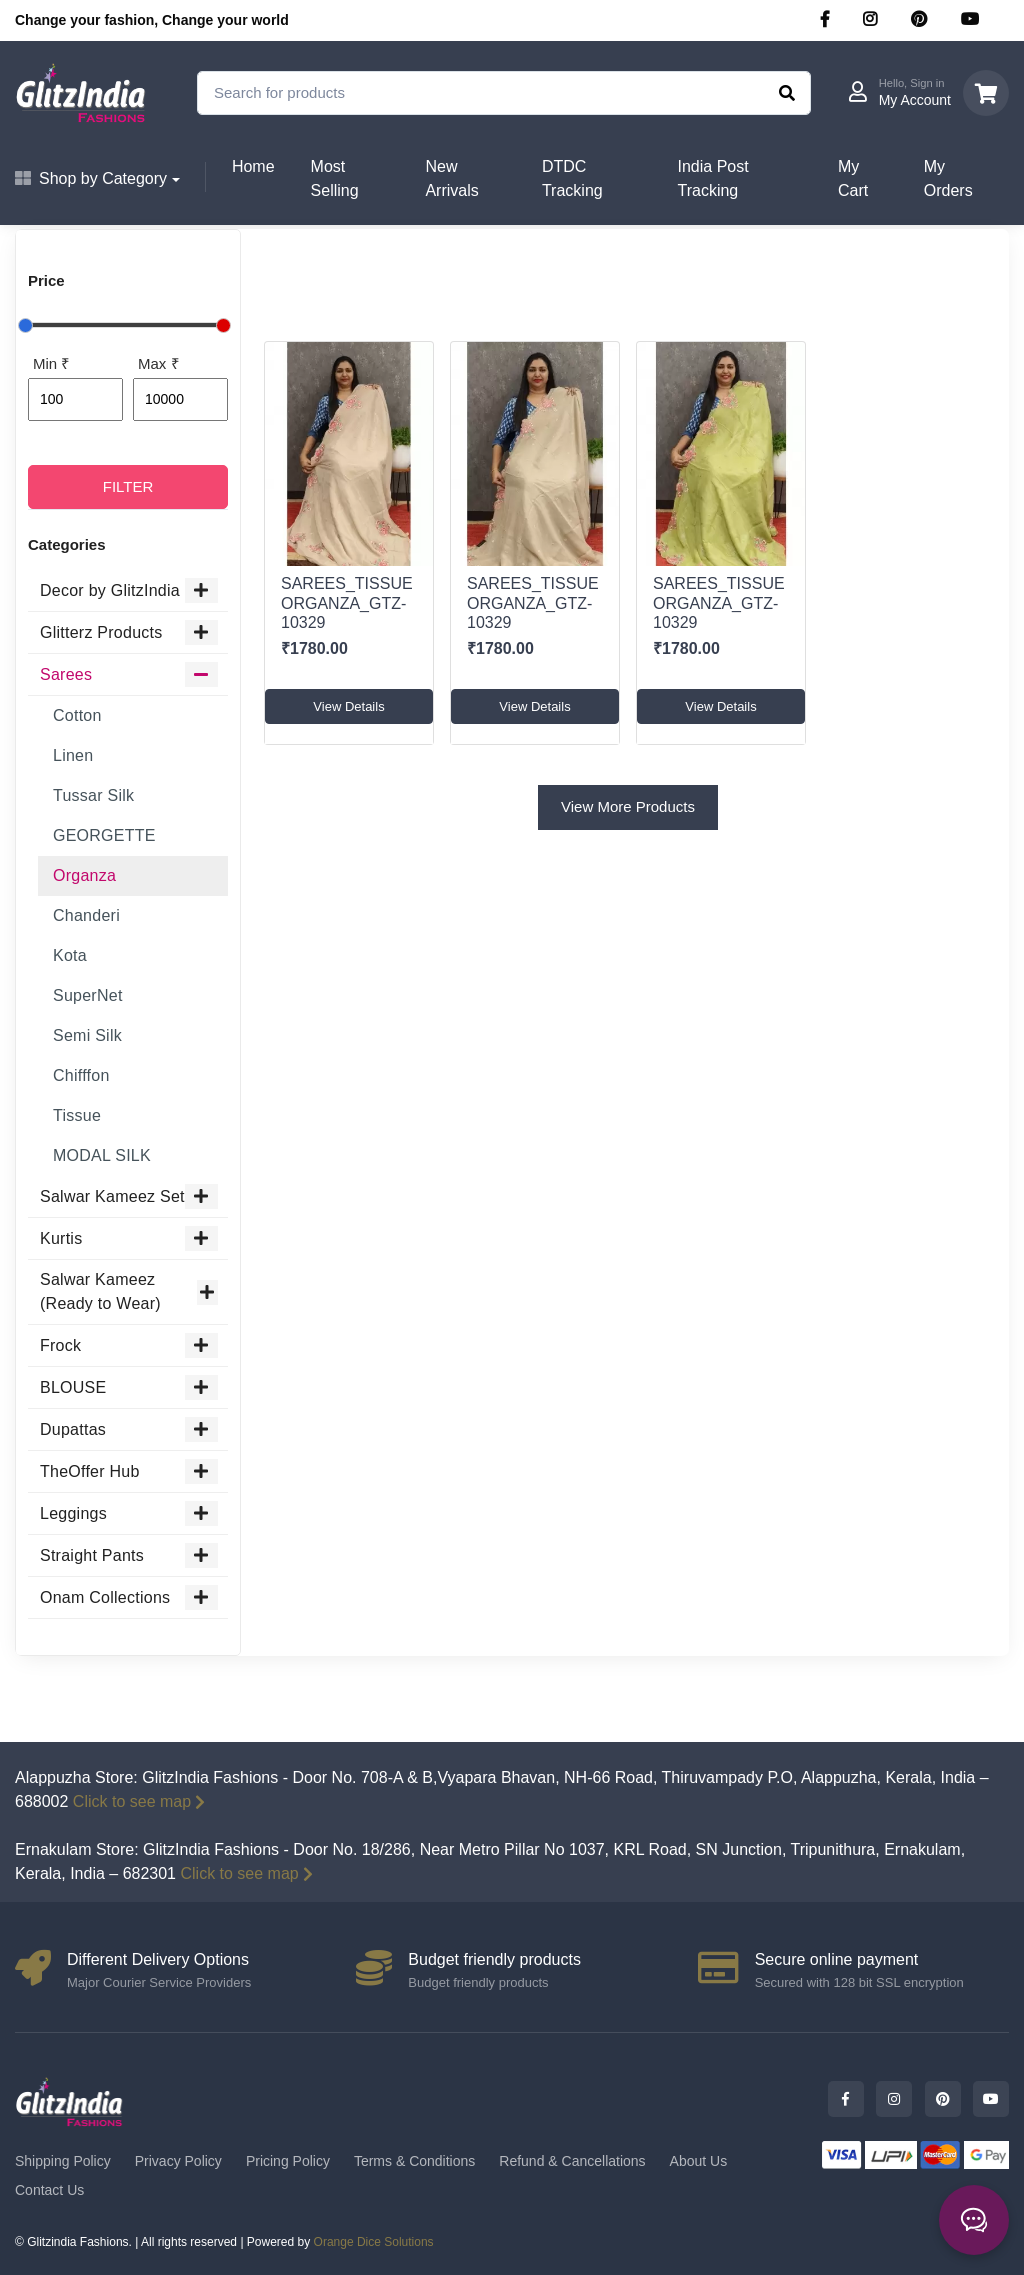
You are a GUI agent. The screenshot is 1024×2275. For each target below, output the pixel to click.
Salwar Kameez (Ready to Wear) (129, 1291)
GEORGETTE (104, 835)
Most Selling (335, 178)
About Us (699, 2161)
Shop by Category (91, 178)
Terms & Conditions (414, 2161)
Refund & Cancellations (572, 2161)
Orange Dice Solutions (374, 2242)
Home (253, 166)
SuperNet (88, 995)
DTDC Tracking (572, 178)
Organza (84, 875)
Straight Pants (129, 1555)
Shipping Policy (63, 2161)
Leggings (129, 1513)
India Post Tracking (712, 178)
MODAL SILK (102, 1155)
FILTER (128, 486)
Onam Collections (129, 1597)
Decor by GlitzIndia (129, 590)
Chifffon (81, 1075)
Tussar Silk (93, 795)
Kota (70, 955)
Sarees (129, 674)
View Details (348, 706)
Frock (129, 1345)
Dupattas (129, 1429)
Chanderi (86, 915)
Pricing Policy (288, 2161)
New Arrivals (451, 178)
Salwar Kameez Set (129, 1196)
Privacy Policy (178, 2161)
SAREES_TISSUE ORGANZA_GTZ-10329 (347, 602)
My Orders (948, 178)
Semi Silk (87, 1035)
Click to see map (139, 1801)
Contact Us (49, 2190)
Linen (73, 755)
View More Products (628, 806)
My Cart (853, 178)
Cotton (77, 715)
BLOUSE (129, 1387)
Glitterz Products (129, 632)
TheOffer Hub (129, 1471)
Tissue (77, 1115)
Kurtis (129, 1238)
